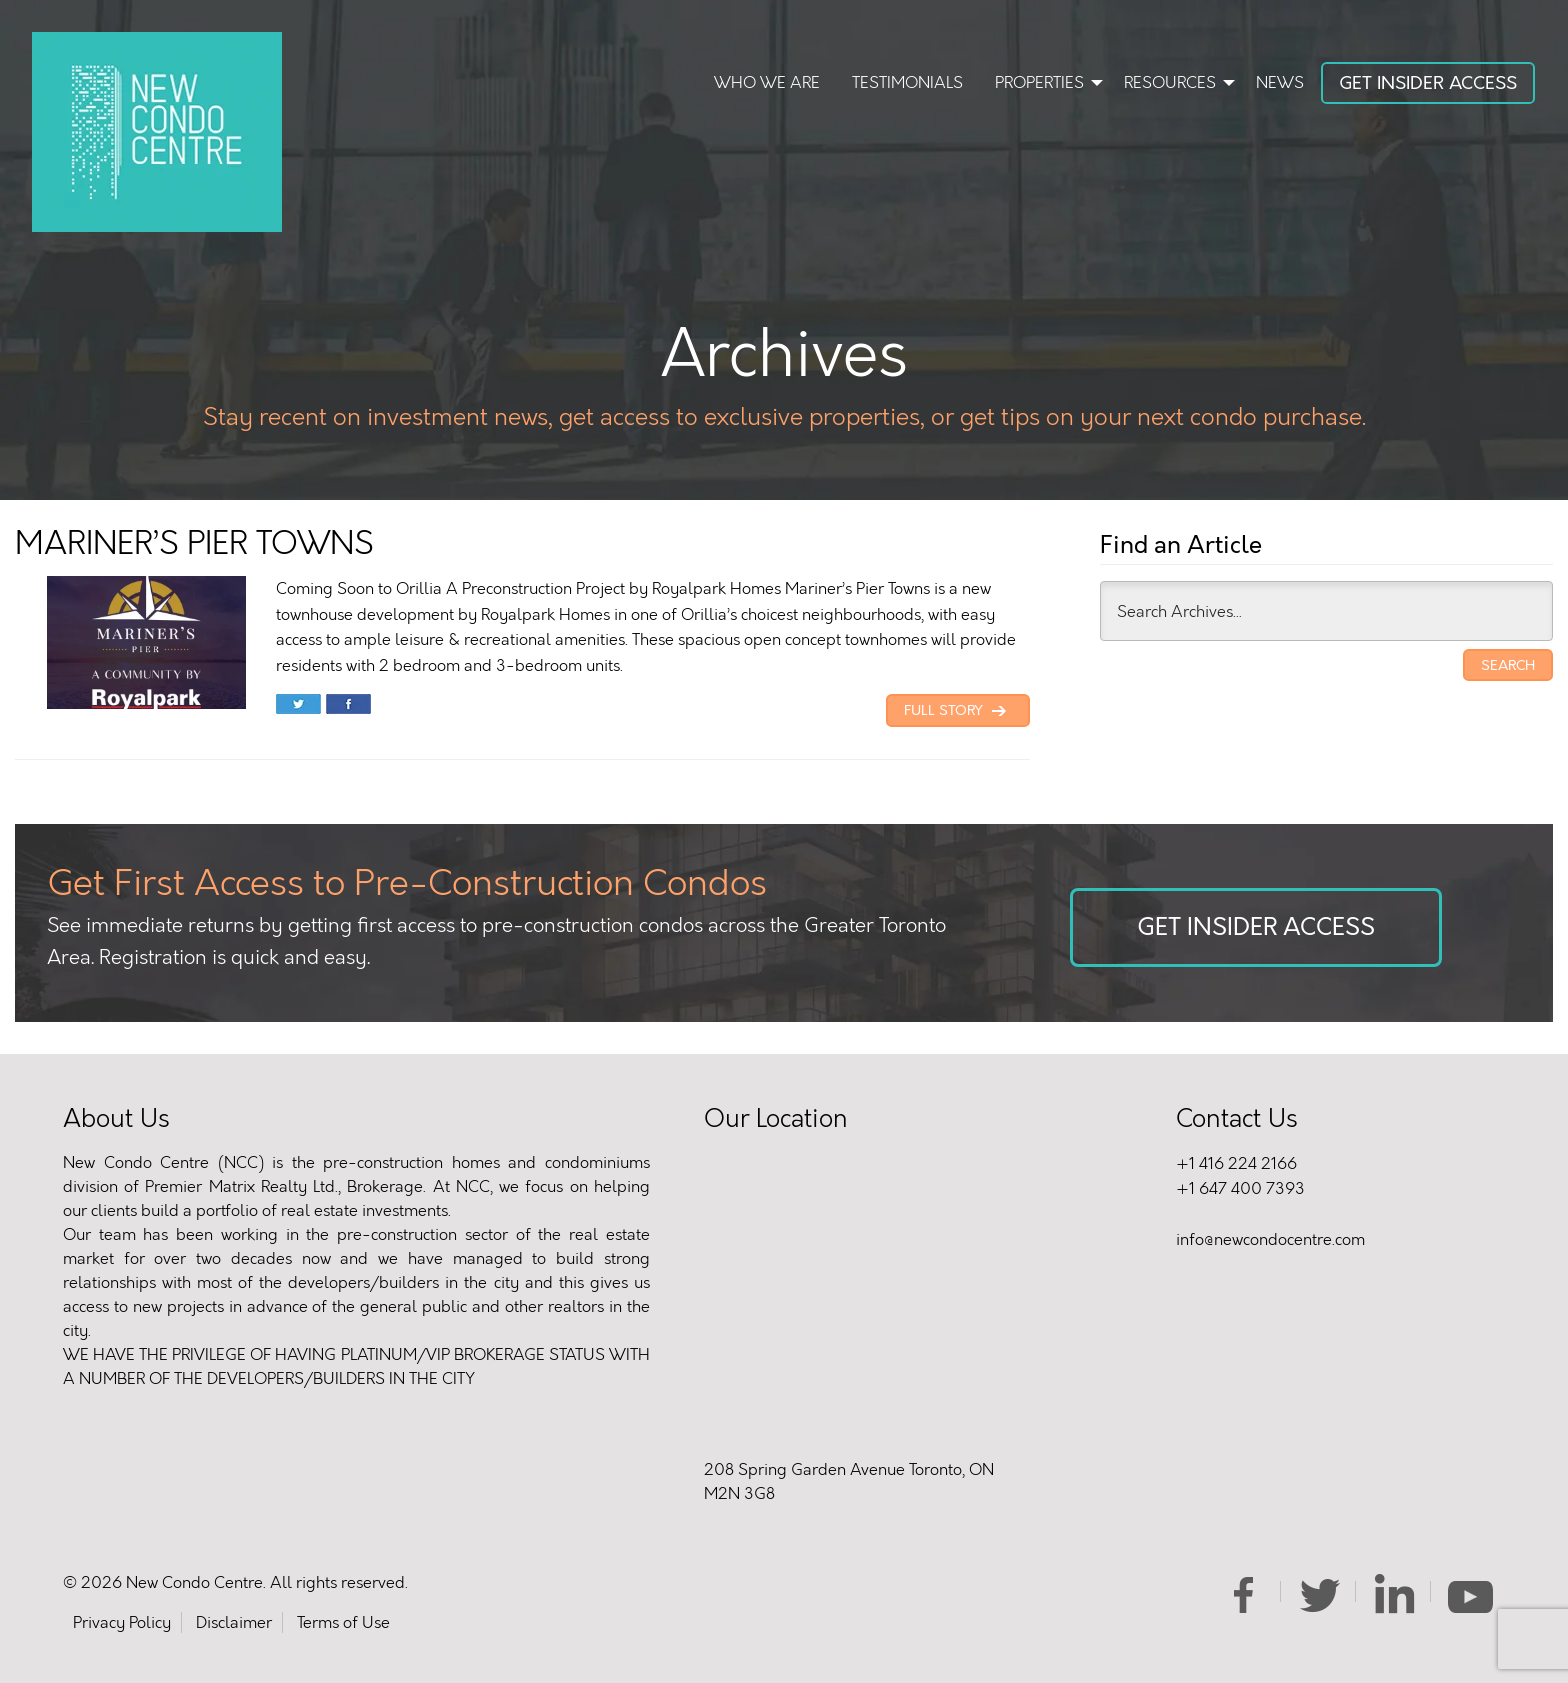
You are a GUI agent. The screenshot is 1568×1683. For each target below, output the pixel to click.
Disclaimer (234, 1622)
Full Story (958, 711)
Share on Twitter (298, 706)
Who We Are (767, 82)
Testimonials (907, 82)
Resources (1170, 82)
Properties (1039, 82)
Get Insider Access (1428, 83)
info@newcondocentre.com (1270, 1239)
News (1280, 82)
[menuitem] (767, 84)
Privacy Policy (122, 1622)
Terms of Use (343, 1622)
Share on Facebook (348, 706)
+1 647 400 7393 (1240, 1188)
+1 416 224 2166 (1236, 1163)
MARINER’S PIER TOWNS (194, 543)
